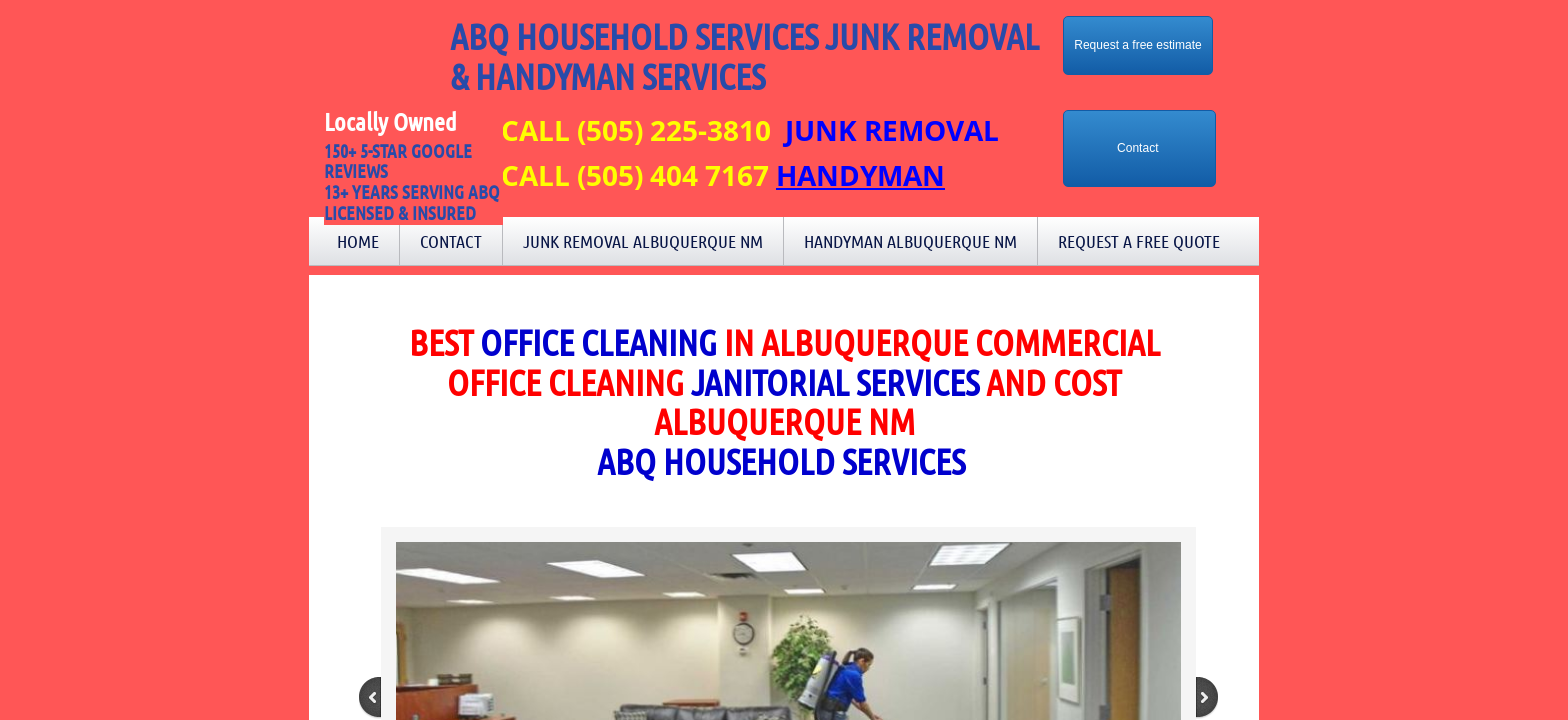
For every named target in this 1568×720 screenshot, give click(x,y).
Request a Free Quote (1139, 241)
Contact (451, 241)
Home (358, 241)
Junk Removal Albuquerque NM (643, 241)
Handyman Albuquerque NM (910, 241)
